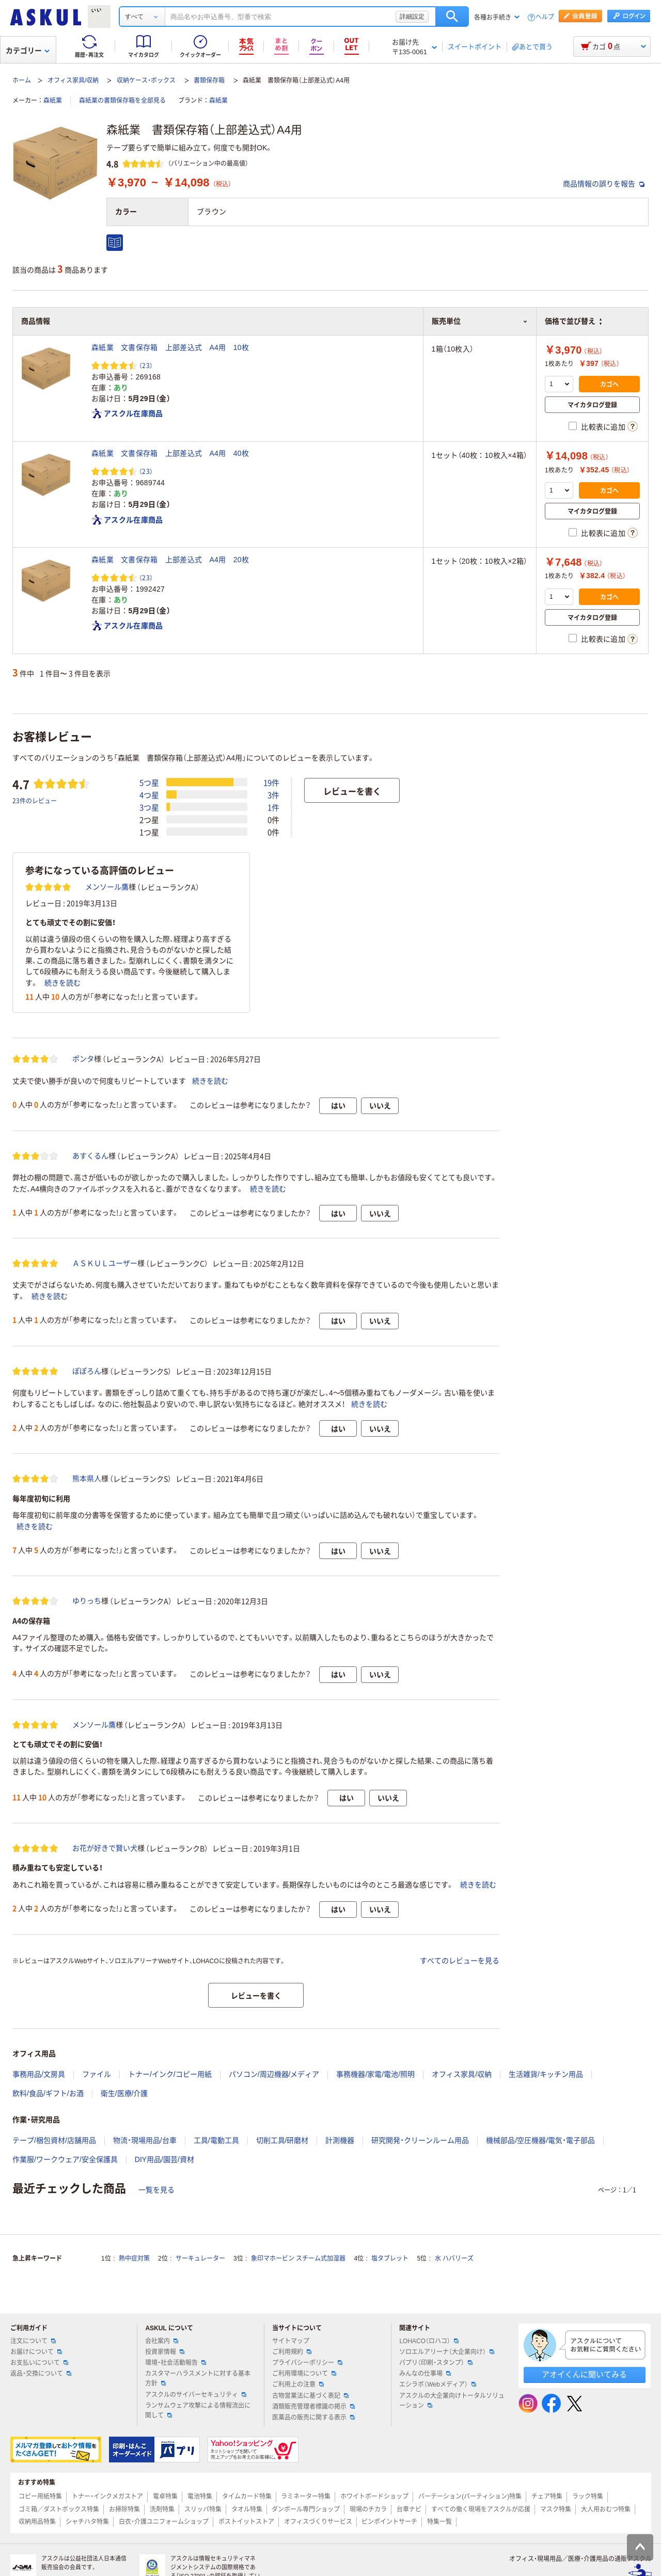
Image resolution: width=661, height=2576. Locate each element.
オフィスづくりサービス (318, 2521)
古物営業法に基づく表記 (310, 2395)
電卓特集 (165, 2496)
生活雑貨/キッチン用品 (546, 2074)
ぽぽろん (86, 1371)
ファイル (96, 2074)
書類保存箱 (209, 80)
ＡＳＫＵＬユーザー (104, 1263)
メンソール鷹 (107, 887)
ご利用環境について (304, 2373)
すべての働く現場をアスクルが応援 (480, 2509)
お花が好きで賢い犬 (104, 1848)
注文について (33, 2341)
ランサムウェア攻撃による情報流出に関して (197, 2410)
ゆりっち (86, 1601)
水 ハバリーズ (454, 2258)
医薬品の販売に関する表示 (313, 2417)
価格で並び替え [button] (573, 321)
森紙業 (52, 100)
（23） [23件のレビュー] (146, 365)
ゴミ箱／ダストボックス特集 (59, 2509)
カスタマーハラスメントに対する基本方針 (197, 2378)
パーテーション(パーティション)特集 (470, 2496)
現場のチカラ (368, 2509)
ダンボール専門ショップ (306, 2509)
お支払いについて (39, 2362)
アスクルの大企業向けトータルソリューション (452, 2400)
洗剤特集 (162, 2509)
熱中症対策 (134, 2258)
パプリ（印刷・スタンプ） (436, 2362)
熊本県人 (86, 1478)
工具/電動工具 (216, 2140)
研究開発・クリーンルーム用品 (420, 2140)
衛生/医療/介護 (124, 2093)
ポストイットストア (246, 2521)
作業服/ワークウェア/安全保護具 (65, 2159)
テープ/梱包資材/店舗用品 (54, 2140)
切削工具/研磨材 (282, 2140)
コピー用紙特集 (40, 2496)
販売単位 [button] (480, 321)
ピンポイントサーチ (389, 2521)
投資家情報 (164, 2352)
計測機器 (339, 2140)
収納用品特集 (37, 2521)
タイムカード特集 (247, 2496)
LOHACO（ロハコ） (429, 2341)
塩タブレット (389, 2258)
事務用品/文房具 (38, 2074)
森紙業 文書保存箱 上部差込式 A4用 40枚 (170, 453)
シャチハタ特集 (87, 2521)
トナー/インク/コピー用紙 (170, 2074)
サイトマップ (290, 2341)
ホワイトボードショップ (374, 2496)
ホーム (21, 80)
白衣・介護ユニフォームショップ (164, 2521)
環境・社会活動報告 (175, 2362)
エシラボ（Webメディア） (437, 2384)
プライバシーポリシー (307, 2362)
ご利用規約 (291, 2352)
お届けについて (36, 2352)
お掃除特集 (124, 2509)
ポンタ (83, 1059)
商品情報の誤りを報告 (603, 184)
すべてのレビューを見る (459, 1961)
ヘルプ (545, 17)
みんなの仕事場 (425, 2373)
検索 (452, 16)
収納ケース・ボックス (146, 80)
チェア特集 (546, 2496)
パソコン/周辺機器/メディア (274, 2074)
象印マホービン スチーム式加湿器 (298, 2258)
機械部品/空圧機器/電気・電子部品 (540, 2140)
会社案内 (161, 2341)
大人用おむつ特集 (606, 2509)
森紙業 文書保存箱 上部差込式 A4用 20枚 (170, 559)
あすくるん (90, 1156)
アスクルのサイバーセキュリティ (195, 2394)
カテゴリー (28, 50)
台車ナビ (409, 2509)
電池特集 (199, 2496)
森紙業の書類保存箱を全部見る (122, 100)
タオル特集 (246, 2509)
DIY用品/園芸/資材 (164, 2159)
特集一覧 (439, 2521)
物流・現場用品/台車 (145, 2140)
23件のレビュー (34, 800)
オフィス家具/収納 (73, 80)
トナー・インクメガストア (107, 2496)
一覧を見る (156, 2190)
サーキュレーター (200, 2258)
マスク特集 (555, 2509)
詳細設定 (412, 16)
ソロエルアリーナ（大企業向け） (446, 2352)
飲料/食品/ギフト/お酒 (48, 2093)
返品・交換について (40, 2373)
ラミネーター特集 (305, 2496)
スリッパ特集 (203, 2509)
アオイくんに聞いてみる (584, 2374)
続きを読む (62, 983)
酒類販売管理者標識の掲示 (313, 2406)
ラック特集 (587, 2496)
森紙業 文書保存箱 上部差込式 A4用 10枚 (170, 347)
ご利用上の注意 (298, 2384)
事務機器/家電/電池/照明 (375, 2074)
